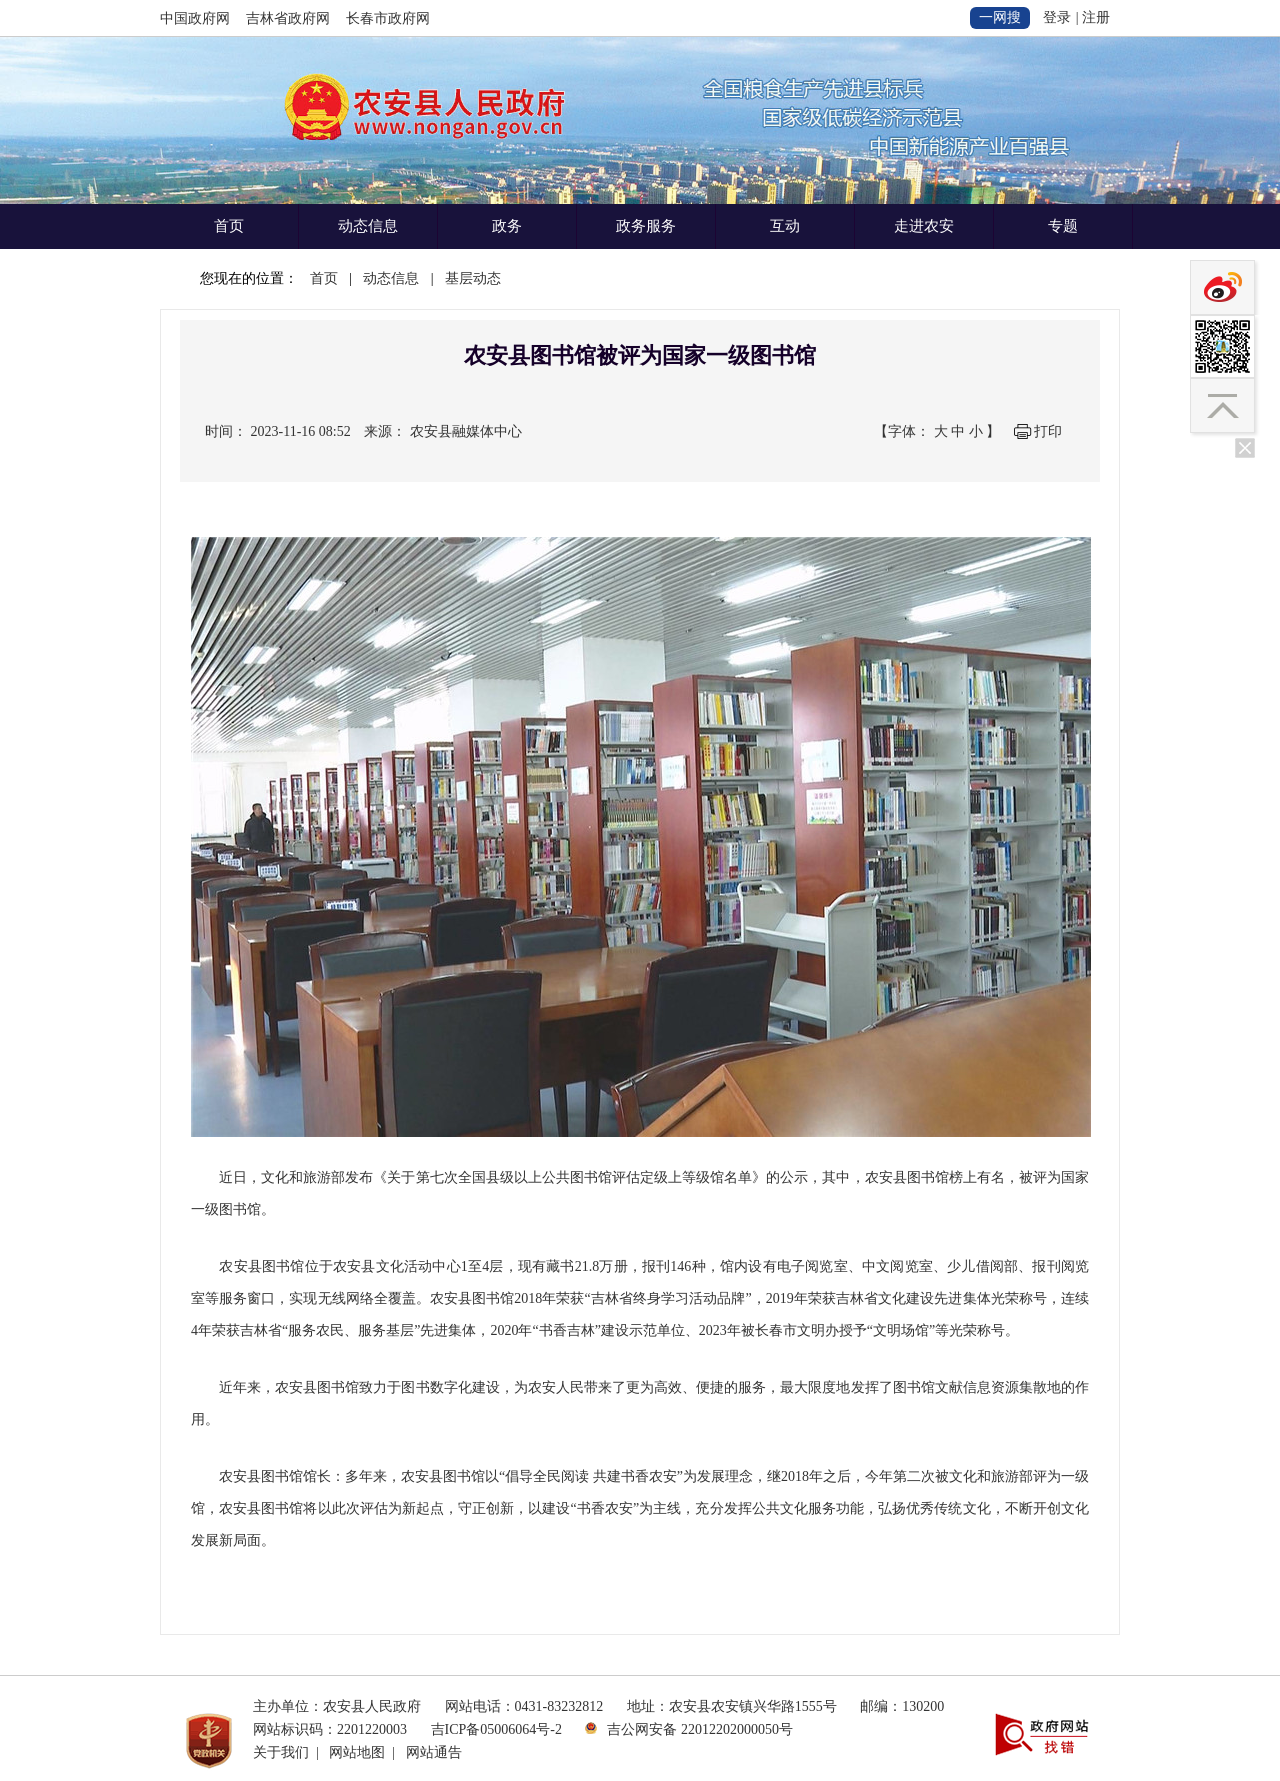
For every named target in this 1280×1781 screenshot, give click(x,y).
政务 (507, 226)
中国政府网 (195, 18)
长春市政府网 (388, 18)
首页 (229, 226)
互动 (785, 226)
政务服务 (646, 226)
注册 (1096, 17)
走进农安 (924, 226)
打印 (1048, 431)
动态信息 (368, 226)
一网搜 (1000, 17)
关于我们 (281, 1752)
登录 (1057, 17)
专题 (1063, 226)
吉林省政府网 (288, 18)
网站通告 (434, 1752)
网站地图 (357, 1752)
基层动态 (473, 278)
